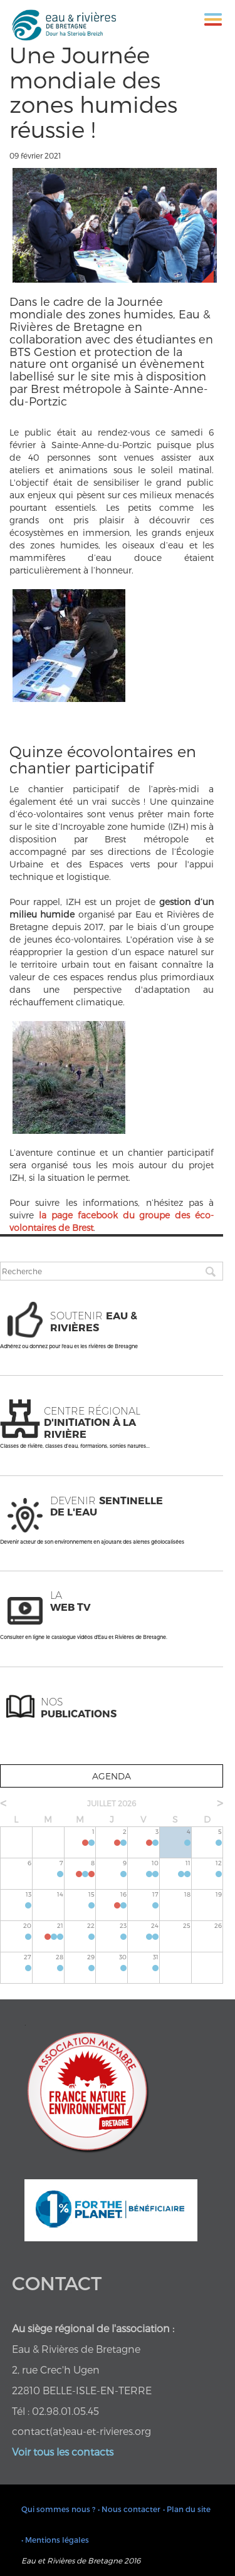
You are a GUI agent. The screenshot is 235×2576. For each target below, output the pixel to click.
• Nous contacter (129, 2509)
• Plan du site (187, 2509)
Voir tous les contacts (62, 2452)
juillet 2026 (111, 1803)
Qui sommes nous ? (58, 2509)
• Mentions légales (55, 2539)
